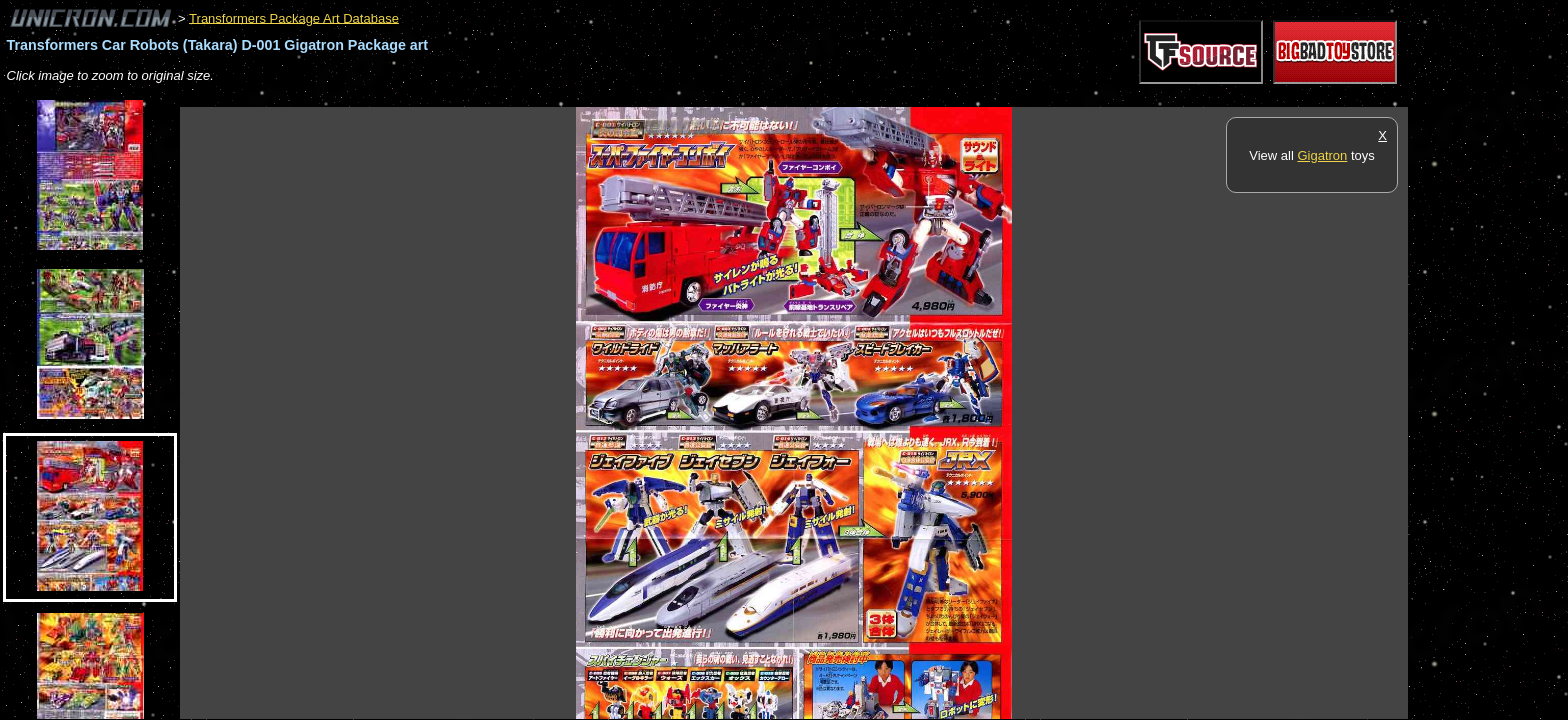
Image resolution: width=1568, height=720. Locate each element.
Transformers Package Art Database (294, 17)
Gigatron (1322, 155)
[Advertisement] (544, 96)
